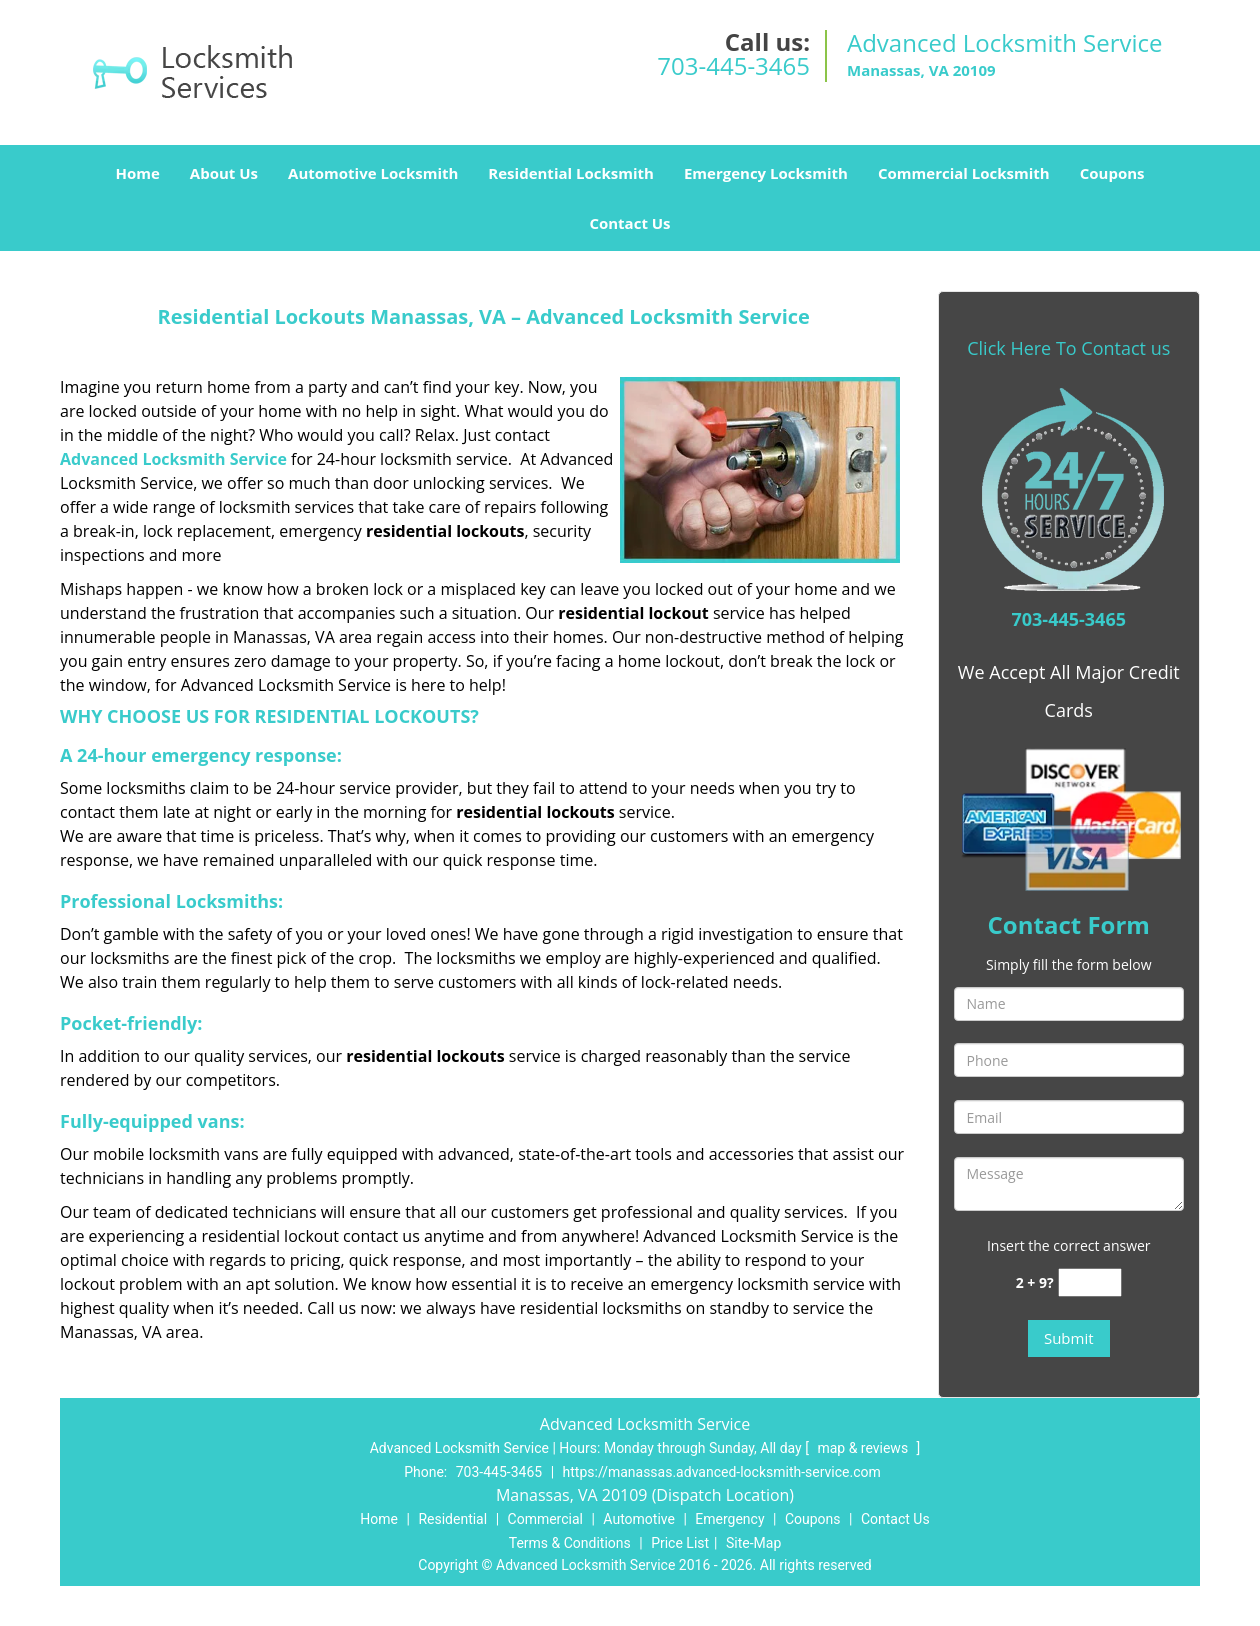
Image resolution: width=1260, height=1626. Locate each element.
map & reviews (864, 1448)
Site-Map (753, 1543)
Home (137, 173)
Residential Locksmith (571, 173)
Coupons (1112, 173)
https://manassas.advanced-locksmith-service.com (722, 1472)
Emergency (729, 1519)
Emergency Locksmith (766, 173)
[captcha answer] (1090, 1282)
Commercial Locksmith (964, 173)
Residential (452, 1519)
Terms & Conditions (570, 1543)
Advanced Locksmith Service (173, 459)
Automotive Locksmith (373, 173)
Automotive (639, 1519)
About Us (224, 173)
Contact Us (629, 223)
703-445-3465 (733, 65)
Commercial (545, 1519)
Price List (680, 1543)
